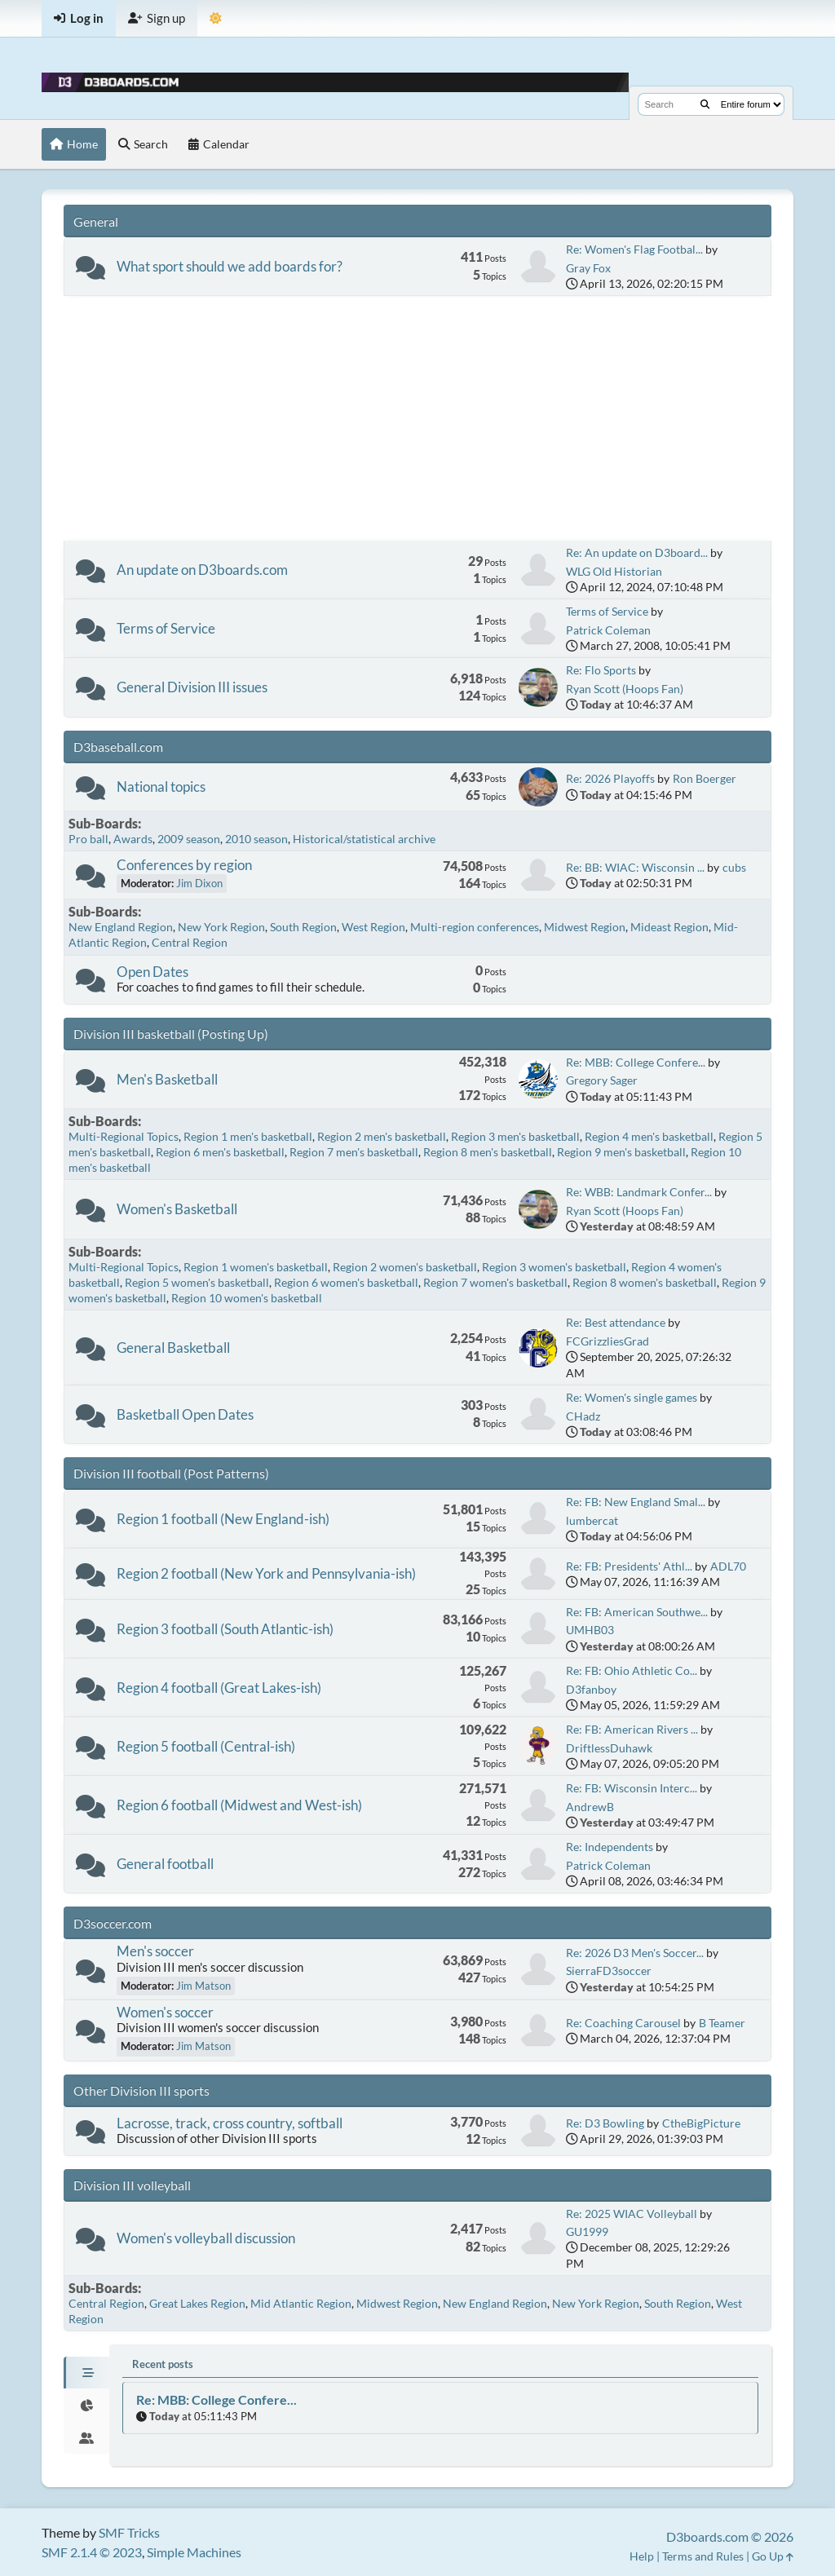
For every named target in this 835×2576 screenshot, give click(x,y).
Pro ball (88, 839)
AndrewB (590, 1807)
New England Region (120, 927)
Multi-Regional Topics (123, 1136)
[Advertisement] (417, 418)
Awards (132, 839)
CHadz (583, 1416)
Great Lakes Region (197, 2303)
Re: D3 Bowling (605, 2123)
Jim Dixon (199, 883)
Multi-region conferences (474, 927)
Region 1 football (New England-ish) (223, 1518)
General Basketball (173, 1347)
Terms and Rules (703, 2556)
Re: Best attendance (615, 1322)
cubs (734, 867)
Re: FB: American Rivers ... (632, 1729)
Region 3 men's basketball (515, 1136)
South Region (303, 927)
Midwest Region (584, 927)
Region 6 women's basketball (346, 1282)
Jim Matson (203, 1985)
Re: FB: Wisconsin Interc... (631, 1788)
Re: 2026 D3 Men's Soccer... (635, 1953)
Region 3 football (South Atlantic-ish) (225, 1628)
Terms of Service (166, 628)
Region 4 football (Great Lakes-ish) (219, 1687)
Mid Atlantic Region (300, 2303)
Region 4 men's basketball (649, 1136)
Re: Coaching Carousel (623, 2023)
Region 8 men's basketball (487, 1152)
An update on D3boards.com (202, 569)
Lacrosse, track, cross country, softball (229, 2123)
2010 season (256, 839)
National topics (161, 786)
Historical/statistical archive (364, 839)
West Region (373, 927)
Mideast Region (669, 927)
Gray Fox (588, 268)
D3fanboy (591, 1689)
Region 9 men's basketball (621, 1152)
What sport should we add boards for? (229, 266)
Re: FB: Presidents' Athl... (629, 1566)
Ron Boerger (704, 778)
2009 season (188, 839)
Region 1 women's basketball (255, 1267)
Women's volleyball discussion (206, 2238)
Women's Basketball (177, 1208)
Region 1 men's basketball (247, 1136)
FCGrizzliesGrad (607, 1341)
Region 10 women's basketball (246, 1298)
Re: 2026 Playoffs (610, 778)
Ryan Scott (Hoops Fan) (624, 689)
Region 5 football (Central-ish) (206, 1746)
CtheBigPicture (701, 2123)
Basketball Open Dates (185, 1414)
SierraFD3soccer (609, 1970)
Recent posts (162, 2364)
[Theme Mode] (215, 18)
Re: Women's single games (631, 1397)
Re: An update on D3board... (637, 552)
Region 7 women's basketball (495, 1282)
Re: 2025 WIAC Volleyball (631, 2213)
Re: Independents (609, 1847)
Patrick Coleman (608, 630)
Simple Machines (194, 2552)
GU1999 (587, 2231)
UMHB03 (590, 1630)
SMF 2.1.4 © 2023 (92, 2552)
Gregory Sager (602, 1080)
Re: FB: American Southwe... (637, 1612)
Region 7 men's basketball (353, 1152)
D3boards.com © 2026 (729, 2536)
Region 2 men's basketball (381, 1136)
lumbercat (592, 1520)
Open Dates (152, 971)
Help (642, 2556)
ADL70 (728, 1566)
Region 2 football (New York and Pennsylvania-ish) (266, 1573)
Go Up (772, 2556)
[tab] (86, 2373)
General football (165, 1863)
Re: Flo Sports (601, 670)
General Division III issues (192, 687)
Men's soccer (155, 1951)
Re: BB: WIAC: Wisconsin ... (635, 867)
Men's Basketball (167, 1079)
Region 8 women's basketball (644, 1282)
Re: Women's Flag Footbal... (634, 249)
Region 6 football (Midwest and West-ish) (239, 1805)
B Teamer (722, 2023)
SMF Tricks (129, 2532)
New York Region (221, 927)
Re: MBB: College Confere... (635, 1062)
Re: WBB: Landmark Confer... (639, 1192)
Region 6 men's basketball (220, 1152)
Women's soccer (165, 2012)
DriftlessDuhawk (609, 1748)
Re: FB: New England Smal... (635, 1502)
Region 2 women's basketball (405, 1267)
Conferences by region (184, 864)
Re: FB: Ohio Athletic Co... (631, 1670)
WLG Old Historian (614, 571)
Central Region (190, 942)
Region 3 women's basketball (554, 1267)
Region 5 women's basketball (197, 1282)
